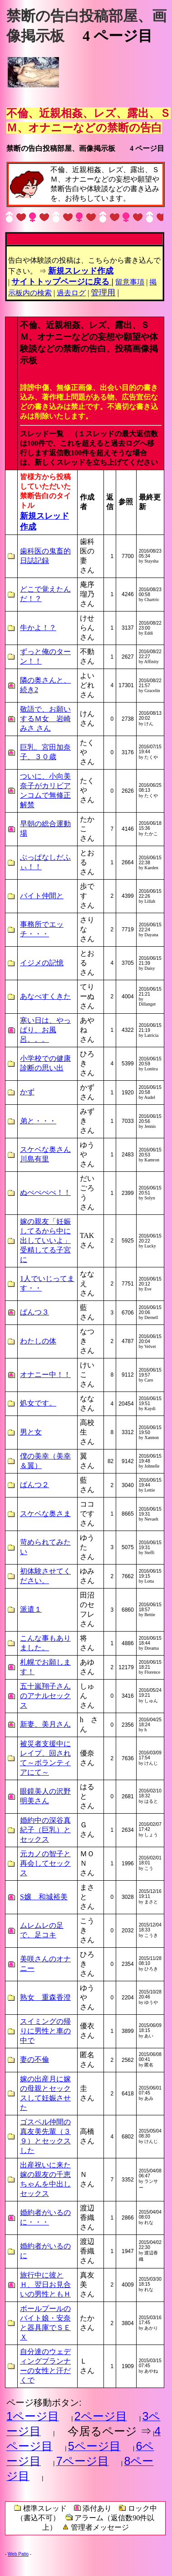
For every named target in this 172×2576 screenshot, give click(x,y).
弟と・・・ (38, 1121)
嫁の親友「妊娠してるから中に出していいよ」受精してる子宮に (45, 1240)
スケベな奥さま (45, 1513)
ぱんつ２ (34, 1484)
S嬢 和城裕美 (44, 1897)
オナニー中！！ (45, 1374)
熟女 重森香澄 (45, 1997)
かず (27, 1092)
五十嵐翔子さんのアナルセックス (45, 1695)
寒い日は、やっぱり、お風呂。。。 (45, 1029)
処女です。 (38, 1403)
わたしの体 (38, 1341)
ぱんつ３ (34, 1312)
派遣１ (31, 1609)
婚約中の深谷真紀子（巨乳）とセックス (45, 1829)
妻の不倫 (34, 2059)
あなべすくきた (45, 996)
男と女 (31, 1432)
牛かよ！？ (38, 627)
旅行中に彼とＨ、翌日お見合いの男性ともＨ (45, 2284)
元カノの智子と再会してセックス (45, 1863)
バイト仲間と (42, 896)
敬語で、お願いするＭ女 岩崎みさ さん (45, 718)
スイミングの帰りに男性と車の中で (45, 2030)
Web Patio (18, 2554)
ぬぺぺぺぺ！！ (45, 1192)
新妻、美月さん (45, 1724)
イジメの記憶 (42, 963)
